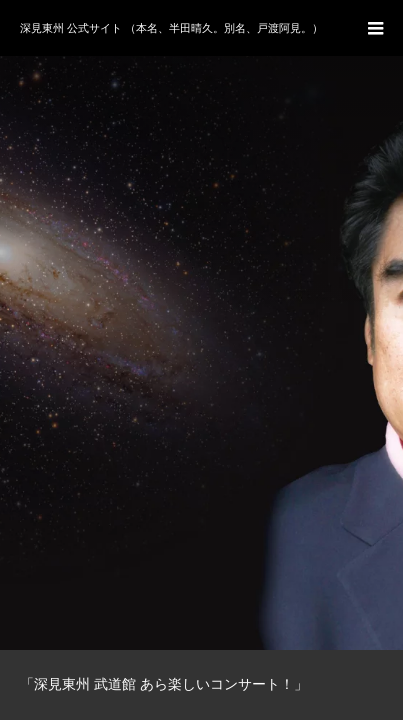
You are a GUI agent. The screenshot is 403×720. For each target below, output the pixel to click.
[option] (201, 325)
